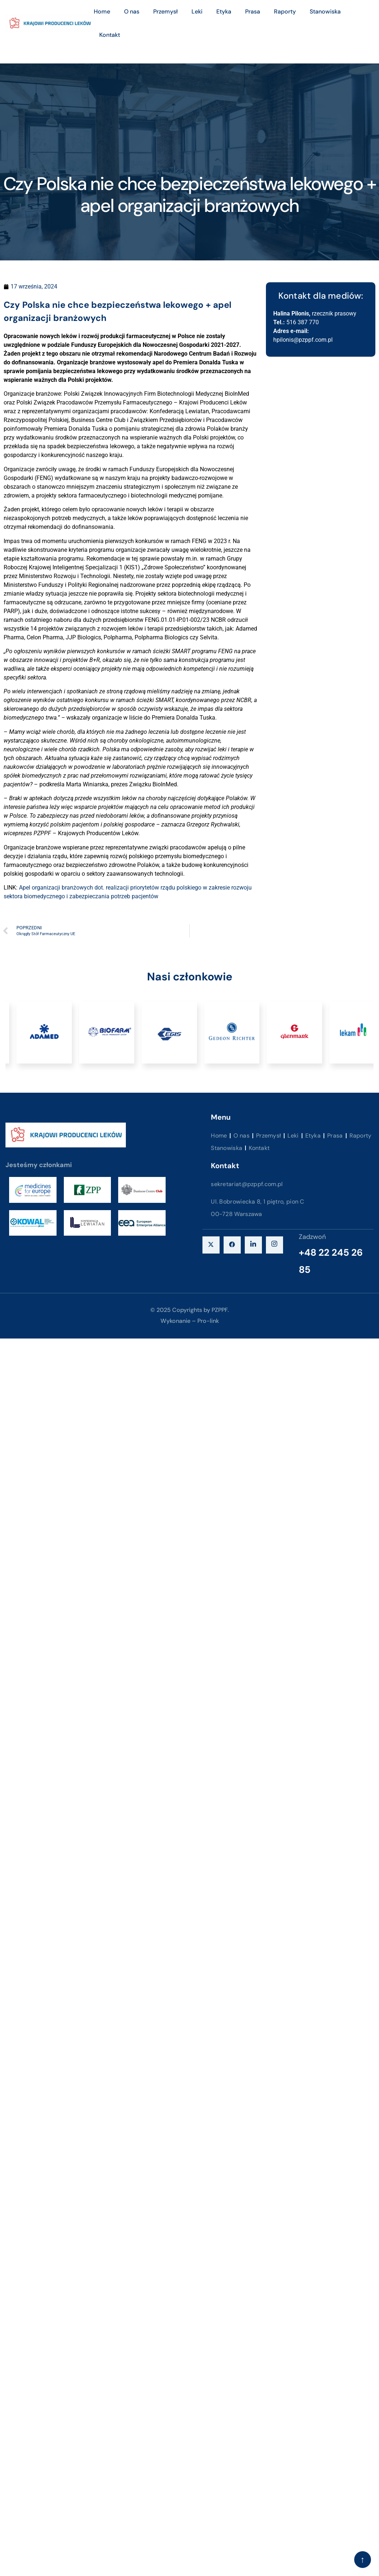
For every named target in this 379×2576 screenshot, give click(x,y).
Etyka (223, 11)
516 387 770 (302, 322)
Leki (197, 11)
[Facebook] (232, 1245)
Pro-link (208, 1321)
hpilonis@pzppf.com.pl (303, 339)
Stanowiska (325, 11)
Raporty (285, 11)
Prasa (252, 11)
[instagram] (274, 1245)
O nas (131, 11)
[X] (211, 1245)
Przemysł (165, 11)
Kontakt (109, 35)
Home (102, 11)
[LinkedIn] (253, 1245)
